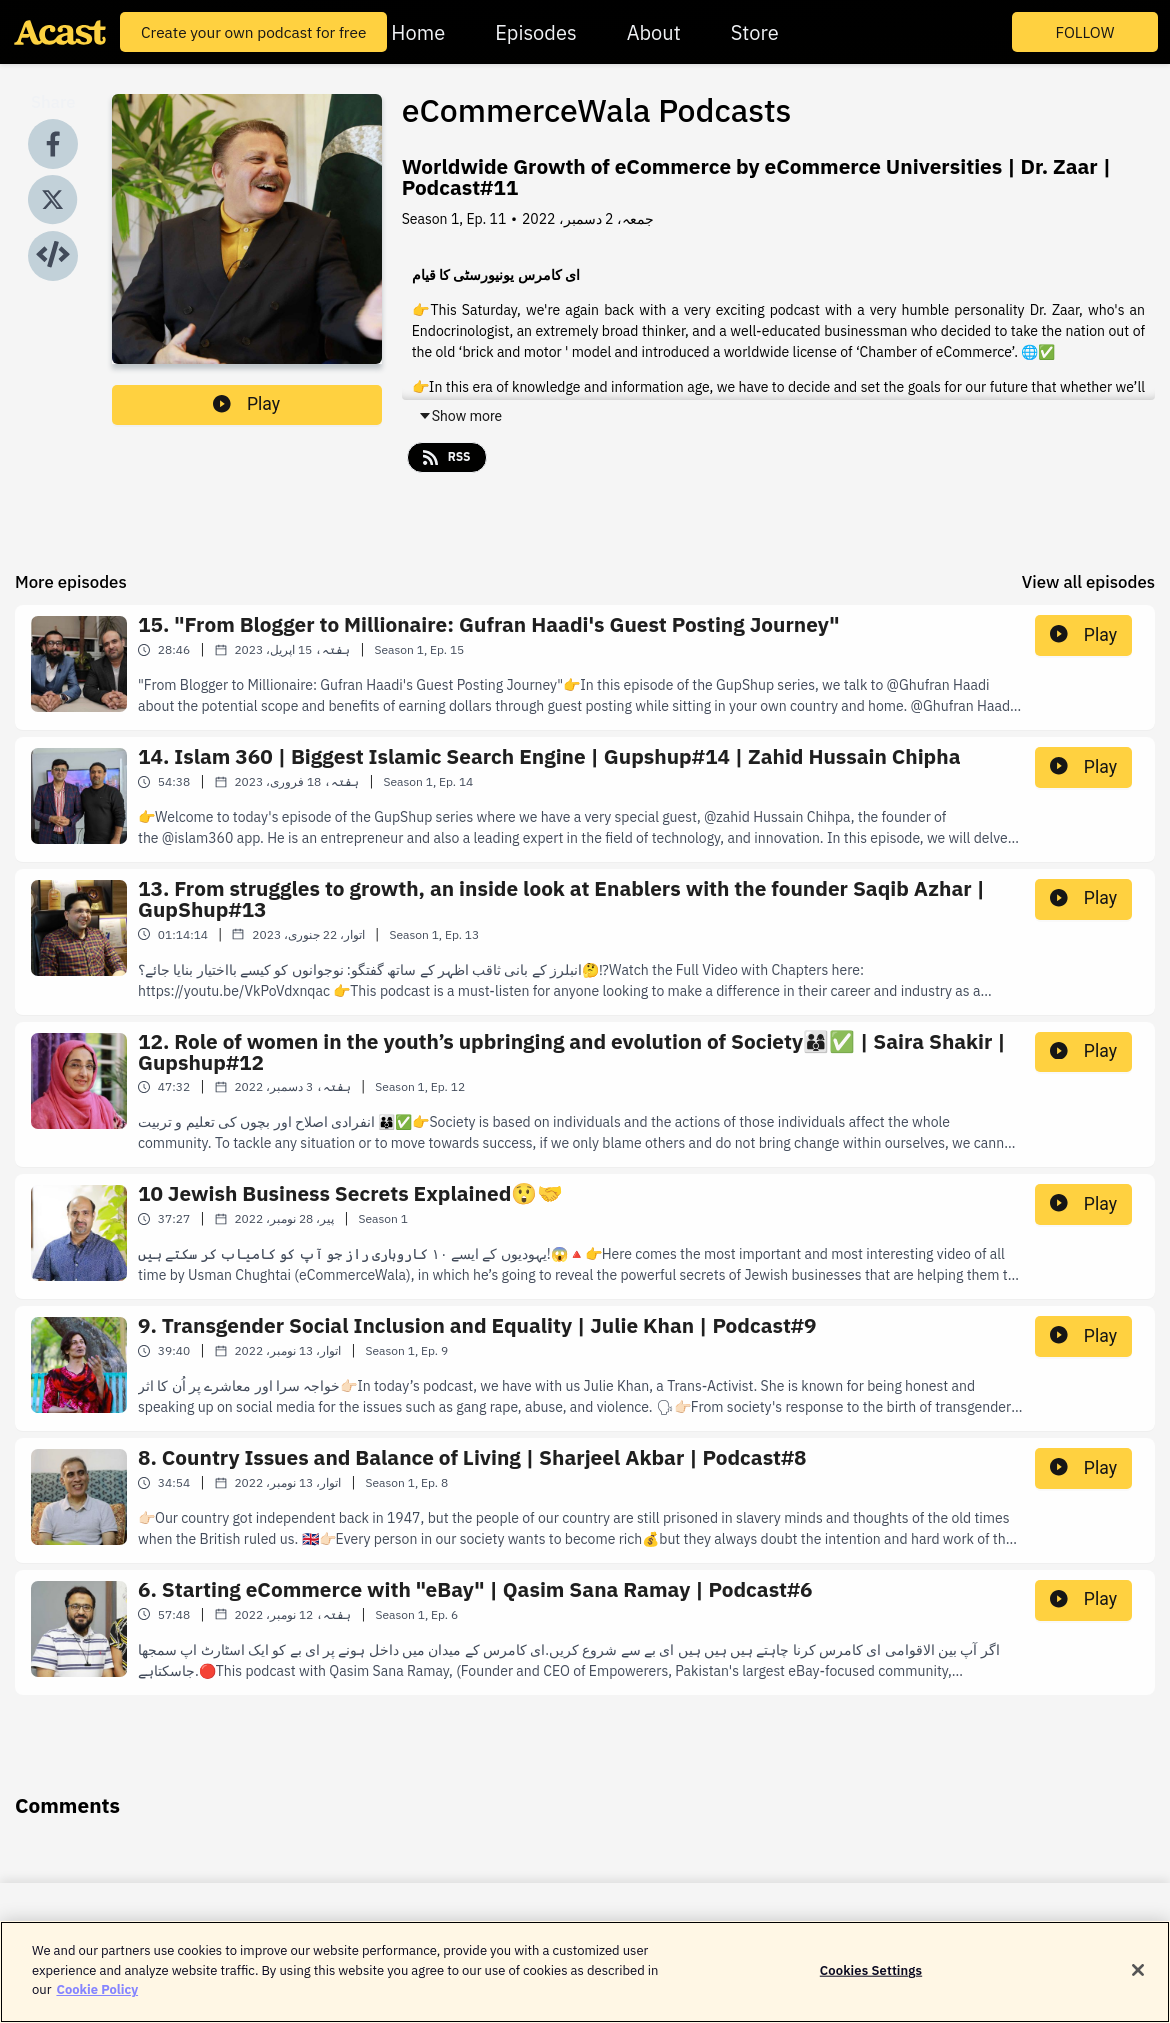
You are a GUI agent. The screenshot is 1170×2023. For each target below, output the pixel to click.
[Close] (1138, 1979)
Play (246, 404)
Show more (460, 416)
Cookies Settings (871, 1979)
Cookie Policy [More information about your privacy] (97, 1999)
